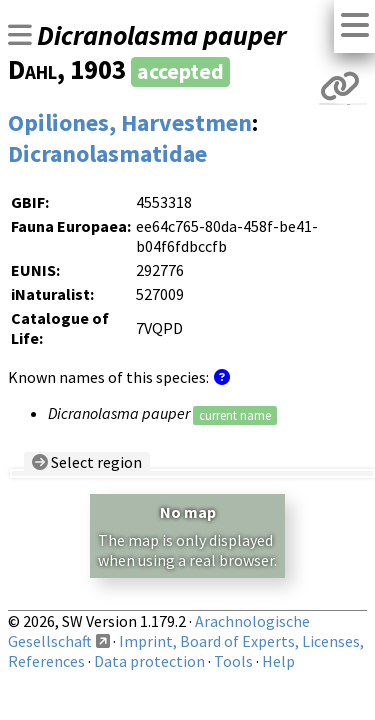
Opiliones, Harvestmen (130, 122)
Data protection (149, 661)
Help (278, 661)
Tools (233, 661)
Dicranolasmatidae (107, 153)
